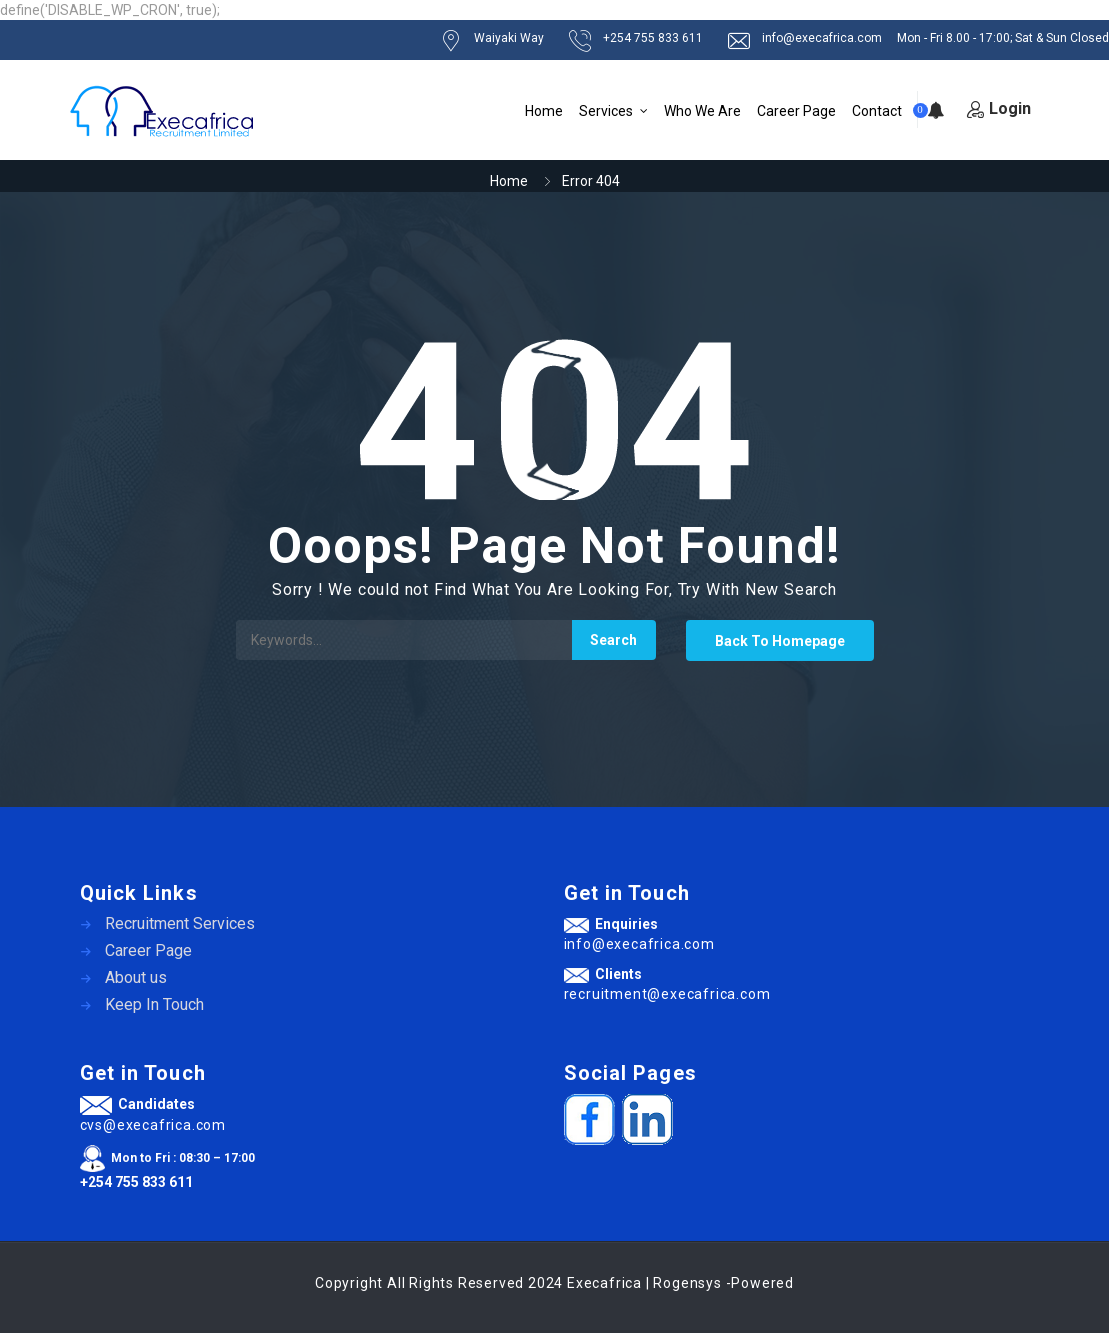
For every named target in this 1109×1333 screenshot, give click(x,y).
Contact (877, 111)
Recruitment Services (180, 923)
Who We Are (702, 111)
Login (999, 108)
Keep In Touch (154, 1004)
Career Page (796, 111)
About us (136, 977)
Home (544, 111)
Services (606, 111)
